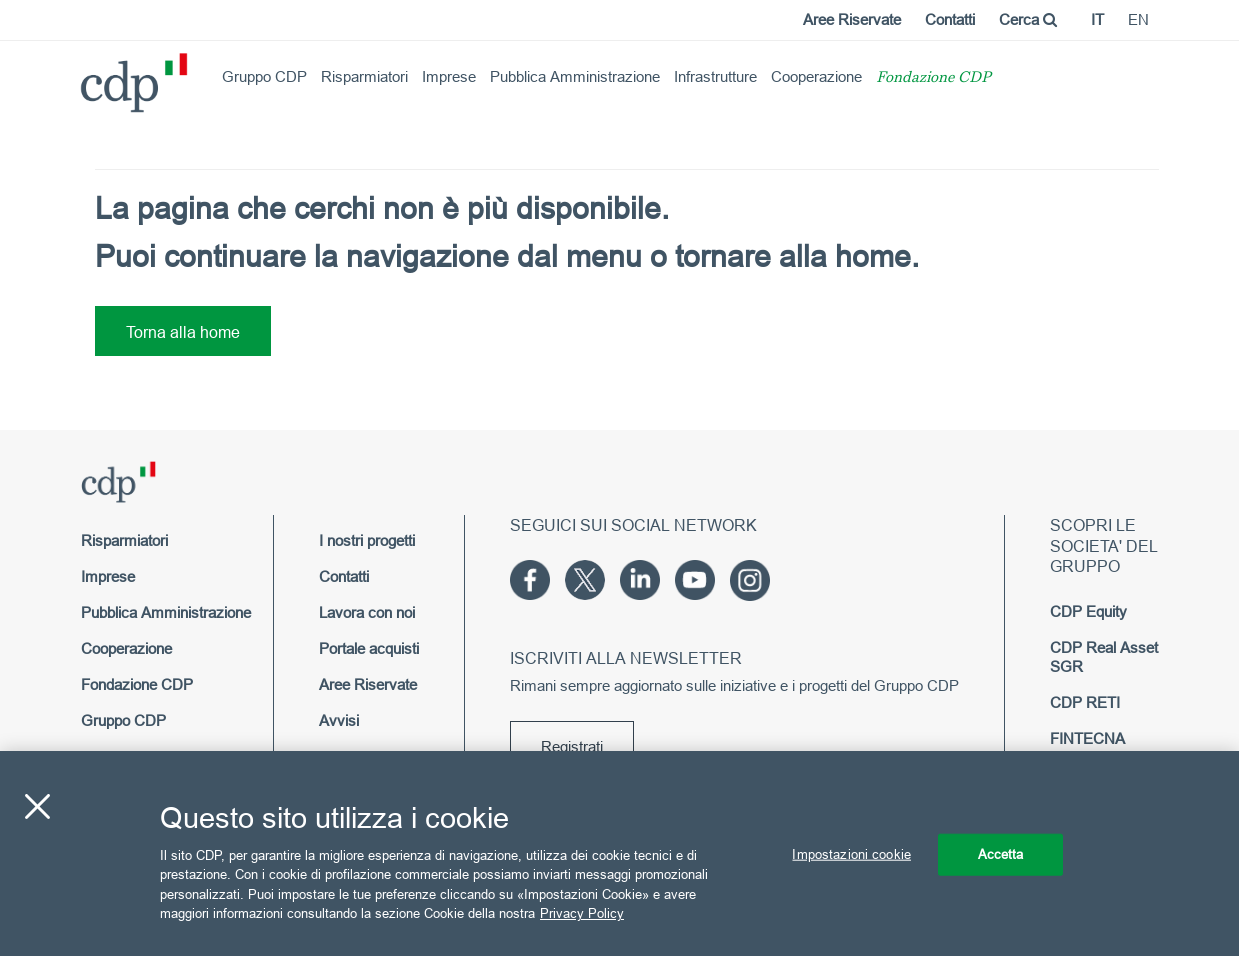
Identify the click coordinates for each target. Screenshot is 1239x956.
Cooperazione (816, 76)
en (1138, 19)
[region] (619, 853)
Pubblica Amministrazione (575, 76)
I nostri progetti (367, 540)
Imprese (449, 76)
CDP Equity (1088, 611)
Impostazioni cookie (851, 854)
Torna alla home (183, 332)
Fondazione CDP (933, 78)
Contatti (950, 19)
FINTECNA (1087, 738)
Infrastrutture (715, 76)
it (1097, 19)
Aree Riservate (852, 19)
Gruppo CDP (264, 76)
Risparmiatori (364, 76)
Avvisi (339, 720)
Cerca (1028, 19)
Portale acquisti (369, 648)
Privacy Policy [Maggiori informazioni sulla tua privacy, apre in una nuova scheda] (582, 913)
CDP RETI (1085, 702)
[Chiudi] (37, 807)
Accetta (1001, 854)
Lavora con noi (367, 612)
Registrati (572, 746)
